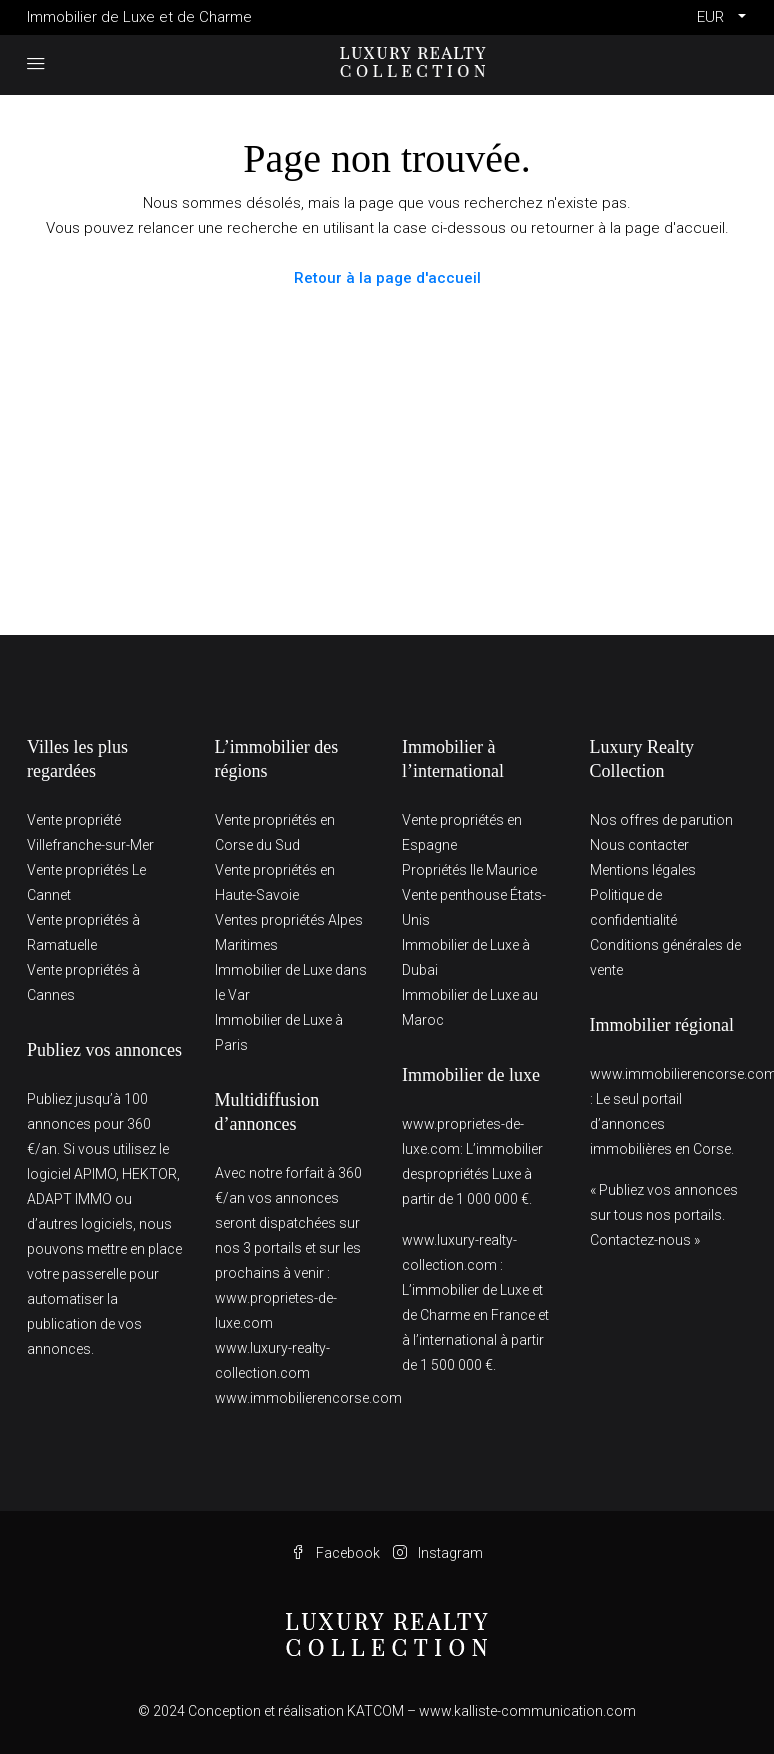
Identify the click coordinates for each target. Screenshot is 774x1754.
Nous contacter (639, 845)
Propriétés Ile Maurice (469, 870)
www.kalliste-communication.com (527, 1711)
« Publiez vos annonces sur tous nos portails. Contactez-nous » (664, 1215)
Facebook (337, 1553)
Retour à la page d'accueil (387, 278)
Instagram (438, 1553)
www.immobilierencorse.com (308, 1398)
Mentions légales (643, 870)
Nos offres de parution (661, 820)
